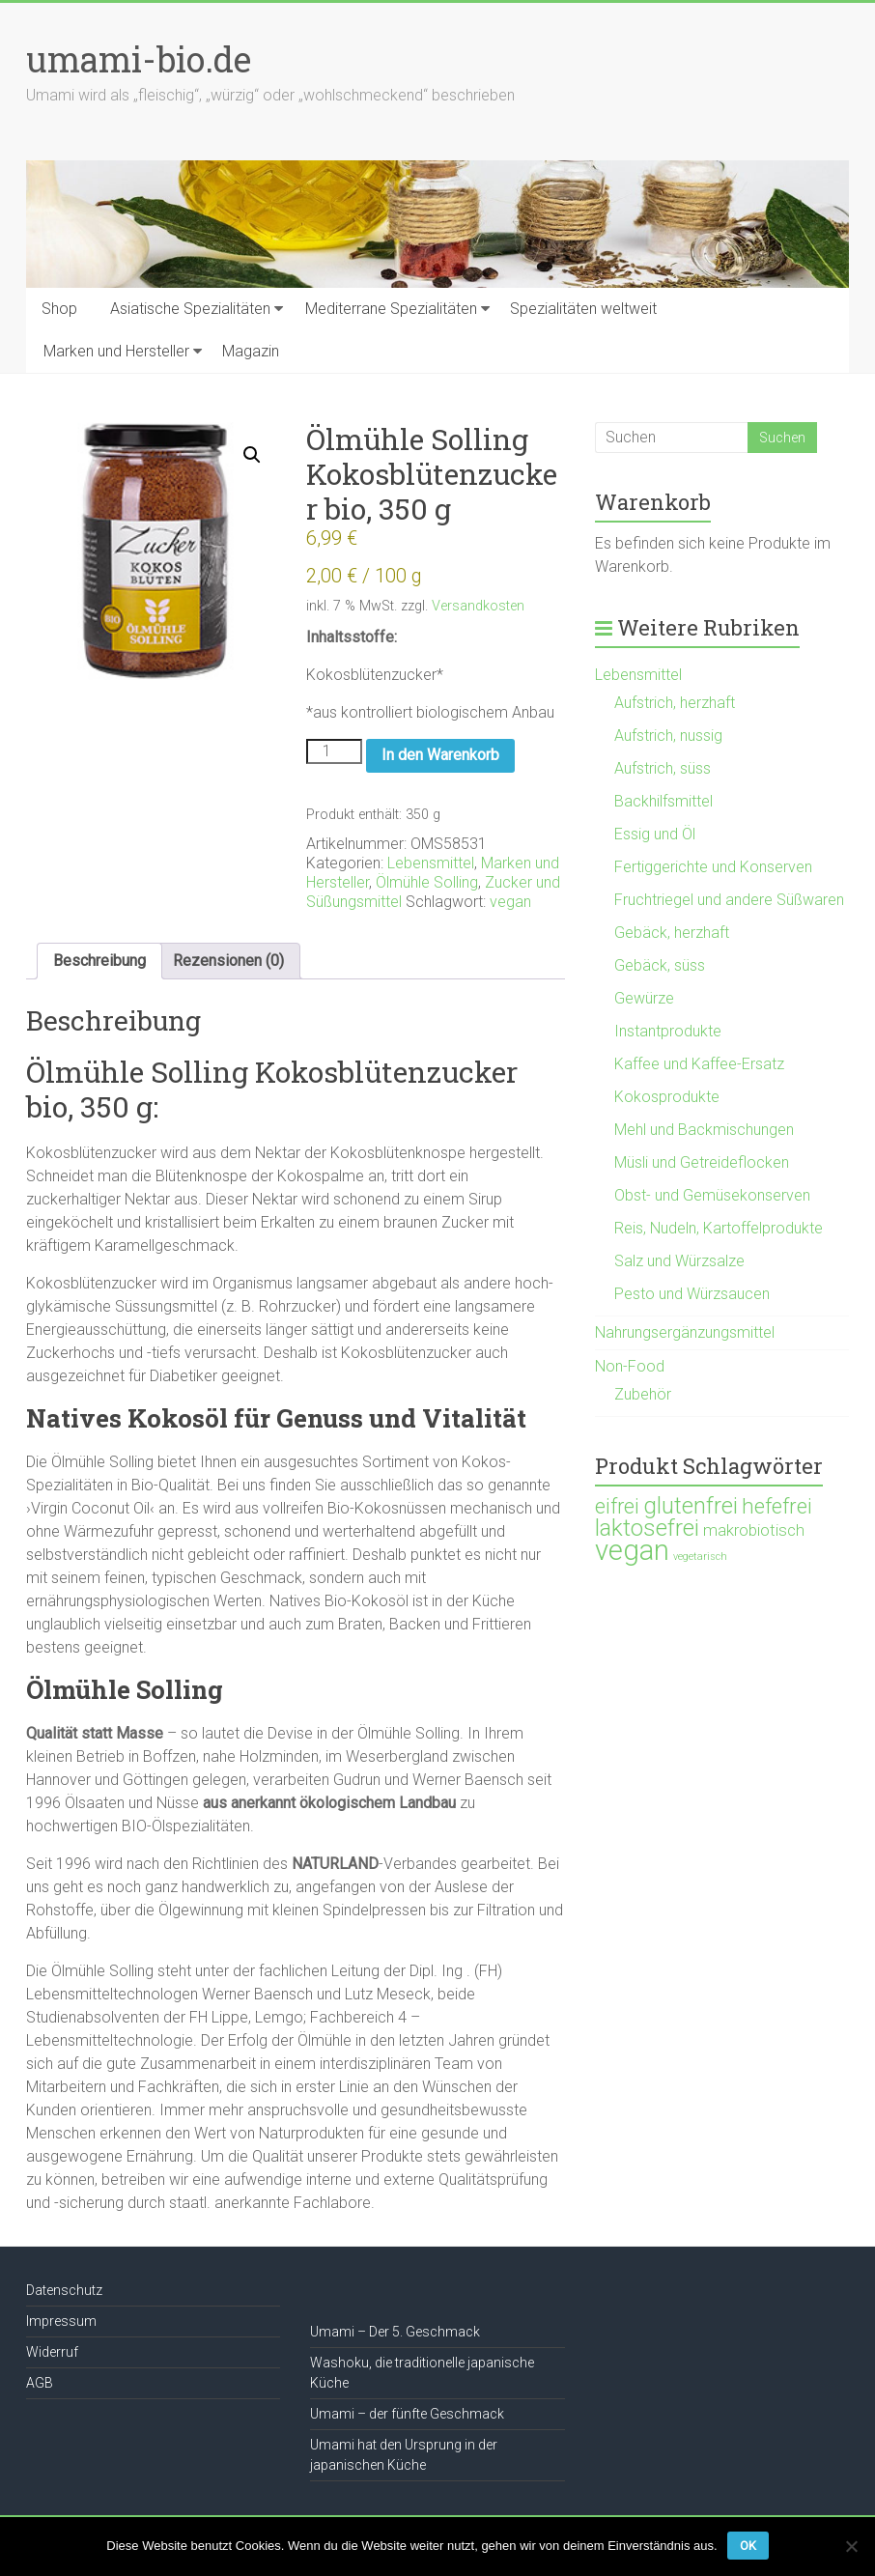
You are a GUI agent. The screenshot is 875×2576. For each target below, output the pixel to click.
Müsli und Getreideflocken (701, 1162)
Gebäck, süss (659, 965)
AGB (39, 2383)
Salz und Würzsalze (679, 1261)
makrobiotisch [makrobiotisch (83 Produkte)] (753, 1530)
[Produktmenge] (334, 751)
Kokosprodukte (667, 1097)
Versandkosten (478, 606)
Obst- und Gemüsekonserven (712, 1195)
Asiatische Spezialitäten (190, 308)
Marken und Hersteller (116, 351)
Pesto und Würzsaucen (692, 1294)
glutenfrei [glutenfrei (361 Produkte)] (690, 1505)
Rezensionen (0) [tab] (228, 960)
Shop (59, 308)
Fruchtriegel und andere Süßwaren (729, 900)
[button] (252, 455)
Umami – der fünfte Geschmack (407, 2413)
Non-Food (629, 1366)
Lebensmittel (430, 863)
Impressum (61, 2321)
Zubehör (642, 1394)
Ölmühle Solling (427, 882)
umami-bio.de (138, 59)
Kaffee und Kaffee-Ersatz (699, 1064)
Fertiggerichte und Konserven (713, 867)
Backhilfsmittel (663, 801)
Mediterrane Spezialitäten (391, 308)
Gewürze (644, 998)
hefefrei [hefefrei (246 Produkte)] (777, 1505)
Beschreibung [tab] (99, 960)
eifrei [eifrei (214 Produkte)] (617, 1506)
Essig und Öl (654, 834)
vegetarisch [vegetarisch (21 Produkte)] (700, 1556)
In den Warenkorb (440, 755)
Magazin (250, 351)
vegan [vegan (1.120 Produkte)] (632, 1550)
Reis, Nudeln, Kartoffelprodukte (718, 1228)
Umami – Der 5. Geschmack (395, 2331)
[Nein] (851, 2546)
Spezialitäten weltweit (583, 308)
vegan (510, 901)
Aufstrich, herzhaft (674, 703)
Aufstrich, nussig (668, 735)
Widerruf (52, 2352)
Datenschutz (64, 2290)
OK (748, 2545)
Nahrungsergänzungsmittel (685, 1332)
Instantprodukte (667, 1031)
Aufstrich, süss (662, 768)
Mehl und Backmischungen (704, 1129)
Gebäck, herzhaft (671, 932)
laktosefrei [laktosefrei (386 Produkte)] (647, 1528)
